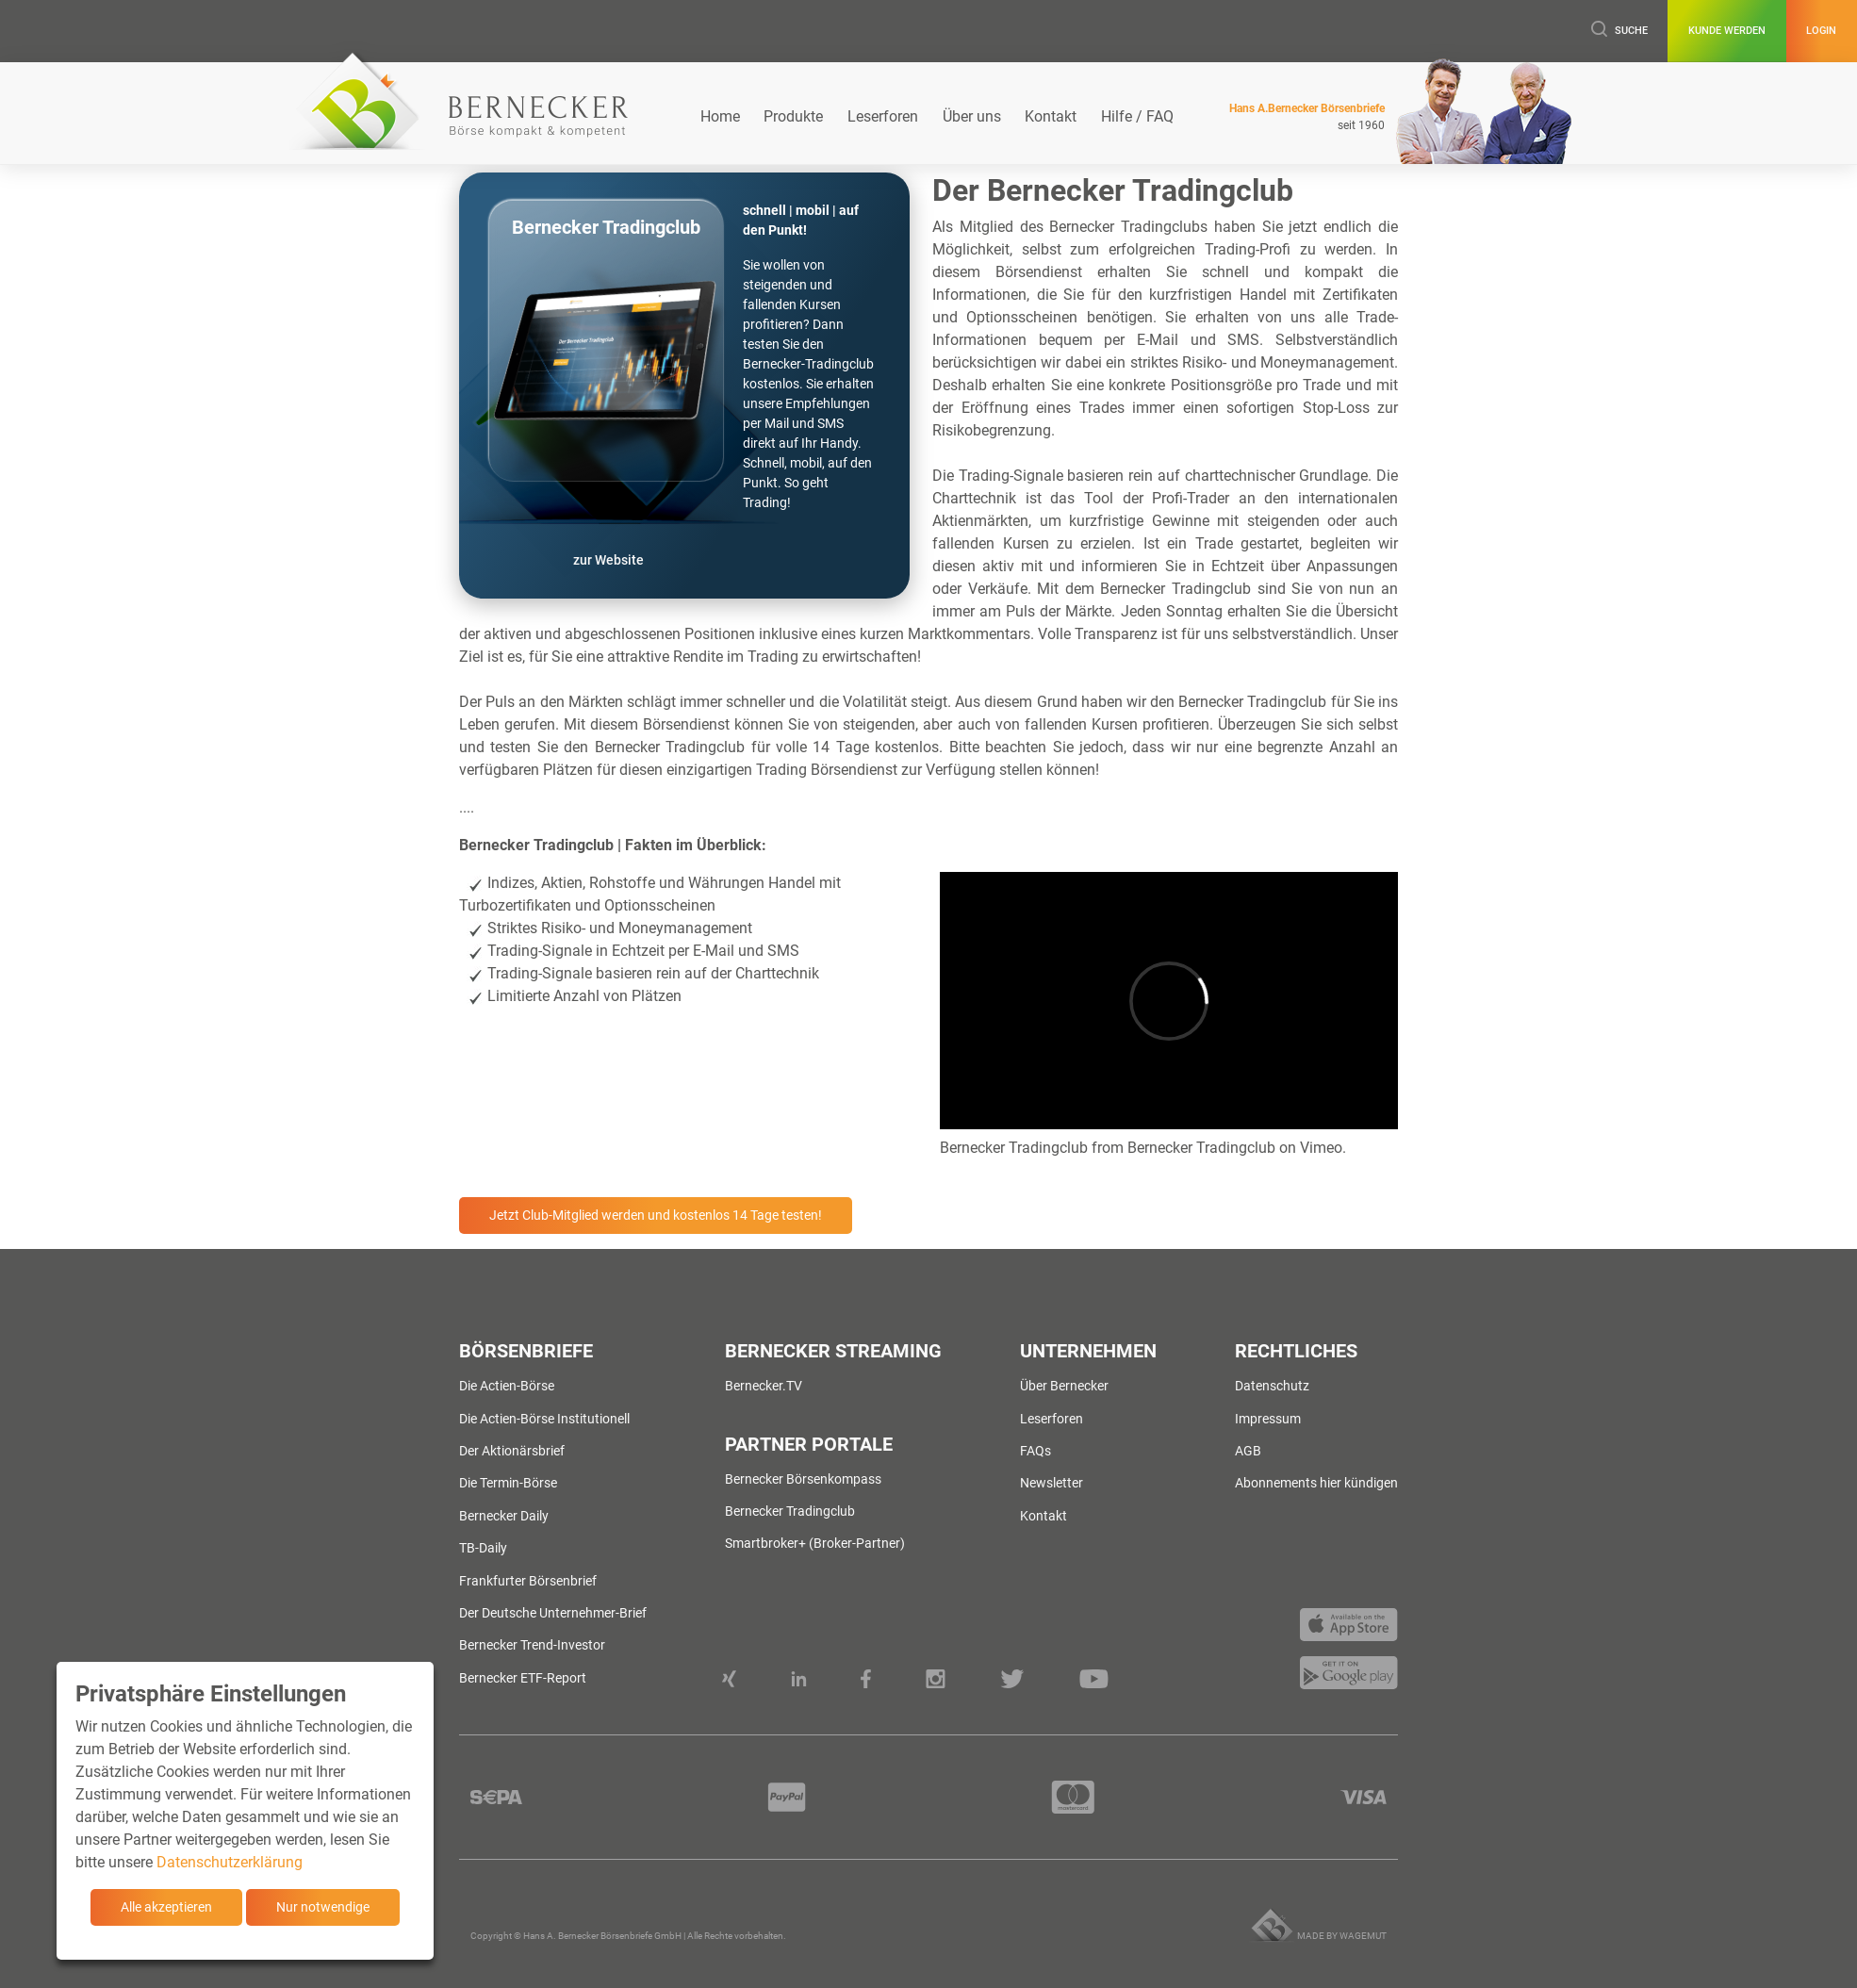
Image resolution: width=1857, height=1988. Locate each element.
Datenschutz (1272, 1385)
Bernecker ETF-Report (522, 1677)
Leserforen (882, 116)
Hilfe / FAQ (1137, 116)
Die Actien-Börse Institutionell (544, 1418)
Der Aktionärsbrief (512, 1450)
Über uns (972, 116)
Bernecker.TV (763, 1385)
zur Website (608, 559)
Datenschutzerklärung (229, 1862)
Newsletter (1051, 1482)
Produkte (793, 116)
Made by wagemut (1342, 1935)
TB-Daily (483, 1547)
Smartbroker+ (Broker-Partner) (815, 1543)
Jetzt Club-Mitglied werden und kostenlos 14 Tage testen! (655, 1215)
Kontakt (1050, 116)
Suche (1549, 31)
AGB (1248, 1450)
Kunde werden (1685, 31)
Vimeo (1321, 1148)
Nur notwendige (323, 1906)
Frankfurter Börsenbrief (528, 1580)
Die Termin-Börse (508, 1482)
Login (1808, 31)
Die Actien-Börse (506, 1385)
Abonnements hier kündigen (1316, 1482)
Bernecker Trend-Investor (532, 1644)
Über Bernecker (1064, 1385)
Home (720, 116)
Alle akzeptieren (166, 1906)
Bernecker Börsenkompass (803, 1479)
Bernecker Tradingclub (1014, 1148)
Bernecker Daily (504, 1515)
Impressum (1268, 1418)
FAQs (1035, 1450)
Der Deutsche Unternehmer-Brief (553, 1612)
